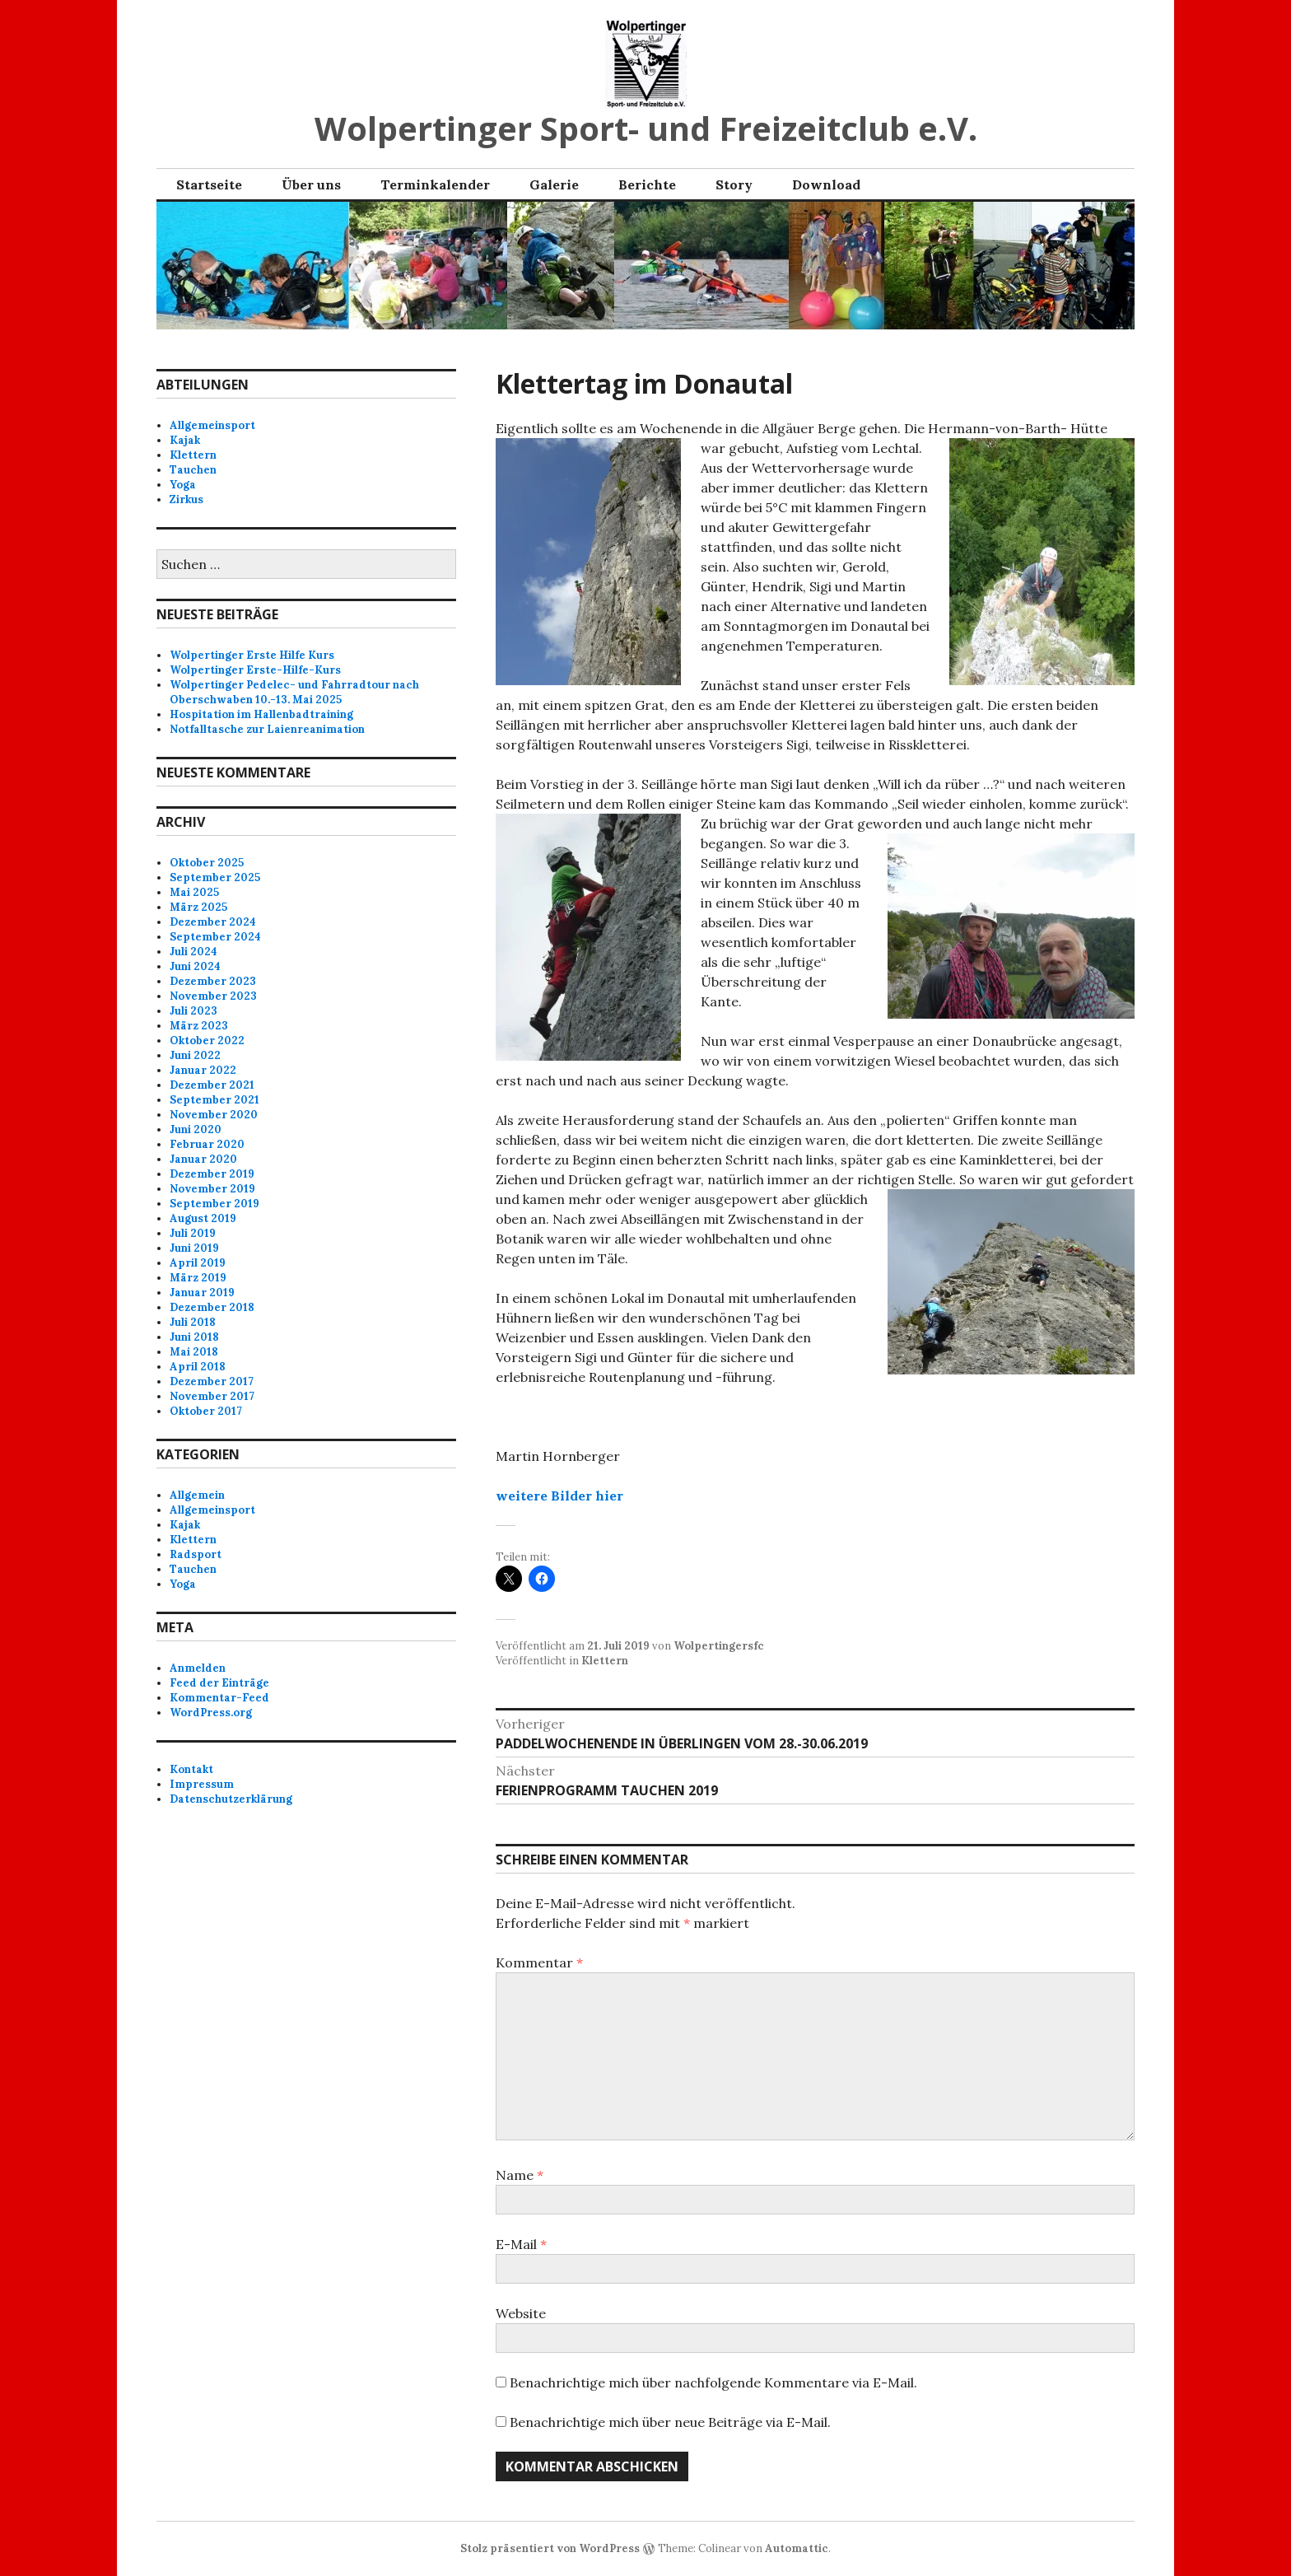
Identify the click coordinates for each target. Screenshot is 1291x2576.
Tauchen (193, 470)
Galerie (554, 184)
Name (519, 2175)
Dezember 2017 (212, 1381)
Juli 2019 (193, 1233)
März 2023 (199, 1026)
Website (521, 2313)
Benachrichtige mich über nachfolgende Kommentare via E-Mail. (713, 2382)
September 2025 (215, 877)
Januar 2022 (203, 1070)
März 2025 (198, 907)
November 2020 (214, 1115)
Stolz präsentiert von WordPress (550, 2548)
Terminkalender (435, 184)
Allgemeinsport (212, 425)
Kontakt (191, 1769)
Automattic (796, 2548)
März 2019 (198, 1278)
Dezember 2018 (212, 1307)
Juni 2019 (194, 1248)
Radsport (195, 1554)
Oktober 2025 (207, 863)
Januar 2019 (202, 1293)
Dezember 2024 (213, 922)
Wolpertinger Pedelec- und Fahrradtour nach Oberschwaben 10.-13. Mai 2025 (294, 692)
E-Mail (521, 2244)
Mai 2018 (194, 1352)
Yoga (183, 485)
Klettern (604, 1661)
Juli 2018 (193, 1322)
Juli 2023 (193, 1011)
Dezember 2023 (213, 981)
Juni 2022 (195, 1055)
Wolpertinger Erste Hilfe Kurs (252, 655)
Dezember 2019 (212, 1174)
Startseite (209, 184)
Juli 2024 (193, 952)
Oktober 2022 (207, 1041)
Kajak (185, 440)
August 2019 (203, 1218)
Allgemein (197, 1495)
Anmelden (198, 1668)
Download (826, 184)
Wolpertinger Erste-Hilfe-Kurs (255, 670)
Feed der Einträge (219, 1683)
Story (734, 184)
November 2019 (212, 1189)
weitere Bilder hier (559, 1495)
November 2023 (213, 996)
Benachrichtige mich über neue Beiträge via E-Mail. (670, 2422)
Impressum (202, 1784)
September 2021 (214, 1100)
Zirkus (186, 499)
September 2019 (214, 1204)
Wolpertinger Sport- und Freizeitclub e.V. (646, 128)
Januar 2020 (203, 1159)
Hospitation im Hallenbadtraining (261, 714)
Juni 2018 (194, 1337)
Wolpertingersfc (718, 1646)
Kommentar (539, 1962)
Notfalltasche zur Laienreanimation (267, 729)
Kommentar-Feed (219, 1698)
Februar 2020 (207, 1144)
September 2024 (215, 937)
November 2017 (212, 1396)
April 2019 (198, 1263)
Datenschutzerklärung (231, 1799)
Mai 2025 (194, 892)
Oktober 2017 (206, 1411)
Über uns (311, 184)
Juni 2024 (195, 966)
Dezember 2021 (212, 1085)
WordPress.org (211, 1713)
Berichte (647, 184)
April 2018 (198, 1367)
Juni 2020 (195, 1129)
